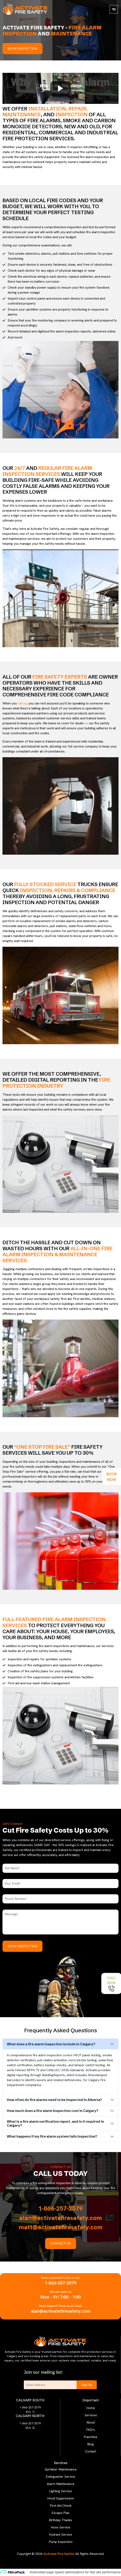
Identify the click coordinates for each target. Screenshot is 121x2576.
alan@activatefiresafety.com (60, 2218)
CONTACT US (60, 2243)
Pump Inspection (61, 2542)
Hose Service (60, 2527)
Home (90, 2408)
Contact (90, 2451)
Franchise (90, 2437)
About (90, 2422)
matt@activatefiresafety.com (61, 2227)
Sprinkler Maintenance (61, 2469)
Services (90, 2415)
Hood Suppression (60, 2498)
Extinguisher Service (60, 2476)
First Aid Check (60, 2505)
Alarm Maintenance (60, 2484)
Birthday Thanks (60, 2520)
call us (22, 703)
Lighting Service (60, 2491)
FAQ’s (90, 2429)
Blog (90, 2444)
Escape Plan (60, 2513)
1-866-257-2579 (60, 2208)
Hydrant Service (60, 2534)
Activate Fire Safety (59, 2554)
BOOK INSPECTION (22, 48)
